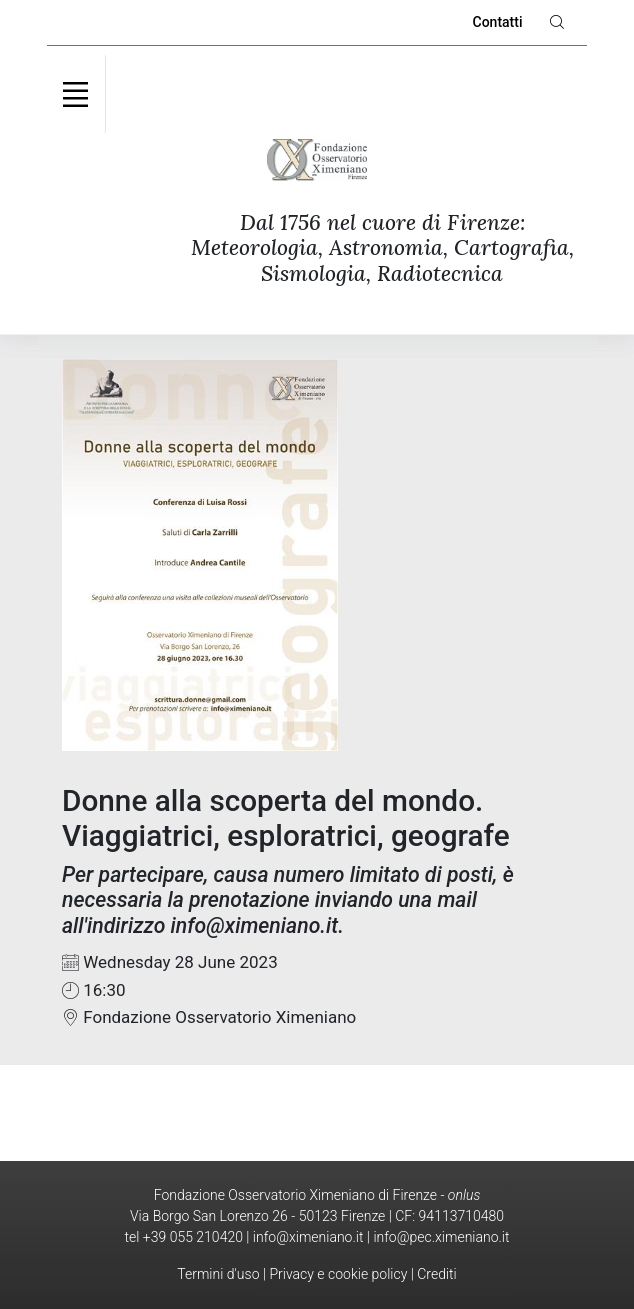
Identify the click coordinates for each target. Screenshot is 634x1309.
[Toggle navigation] (76, 94)
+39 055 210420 (193, 1237)
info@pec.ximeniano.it (441, 1237)
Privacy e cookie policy (338, 1274)
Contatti (498, 22)
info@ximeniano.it (308, 1237)
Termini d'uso (218, 1274)
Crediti (436, 1274)
